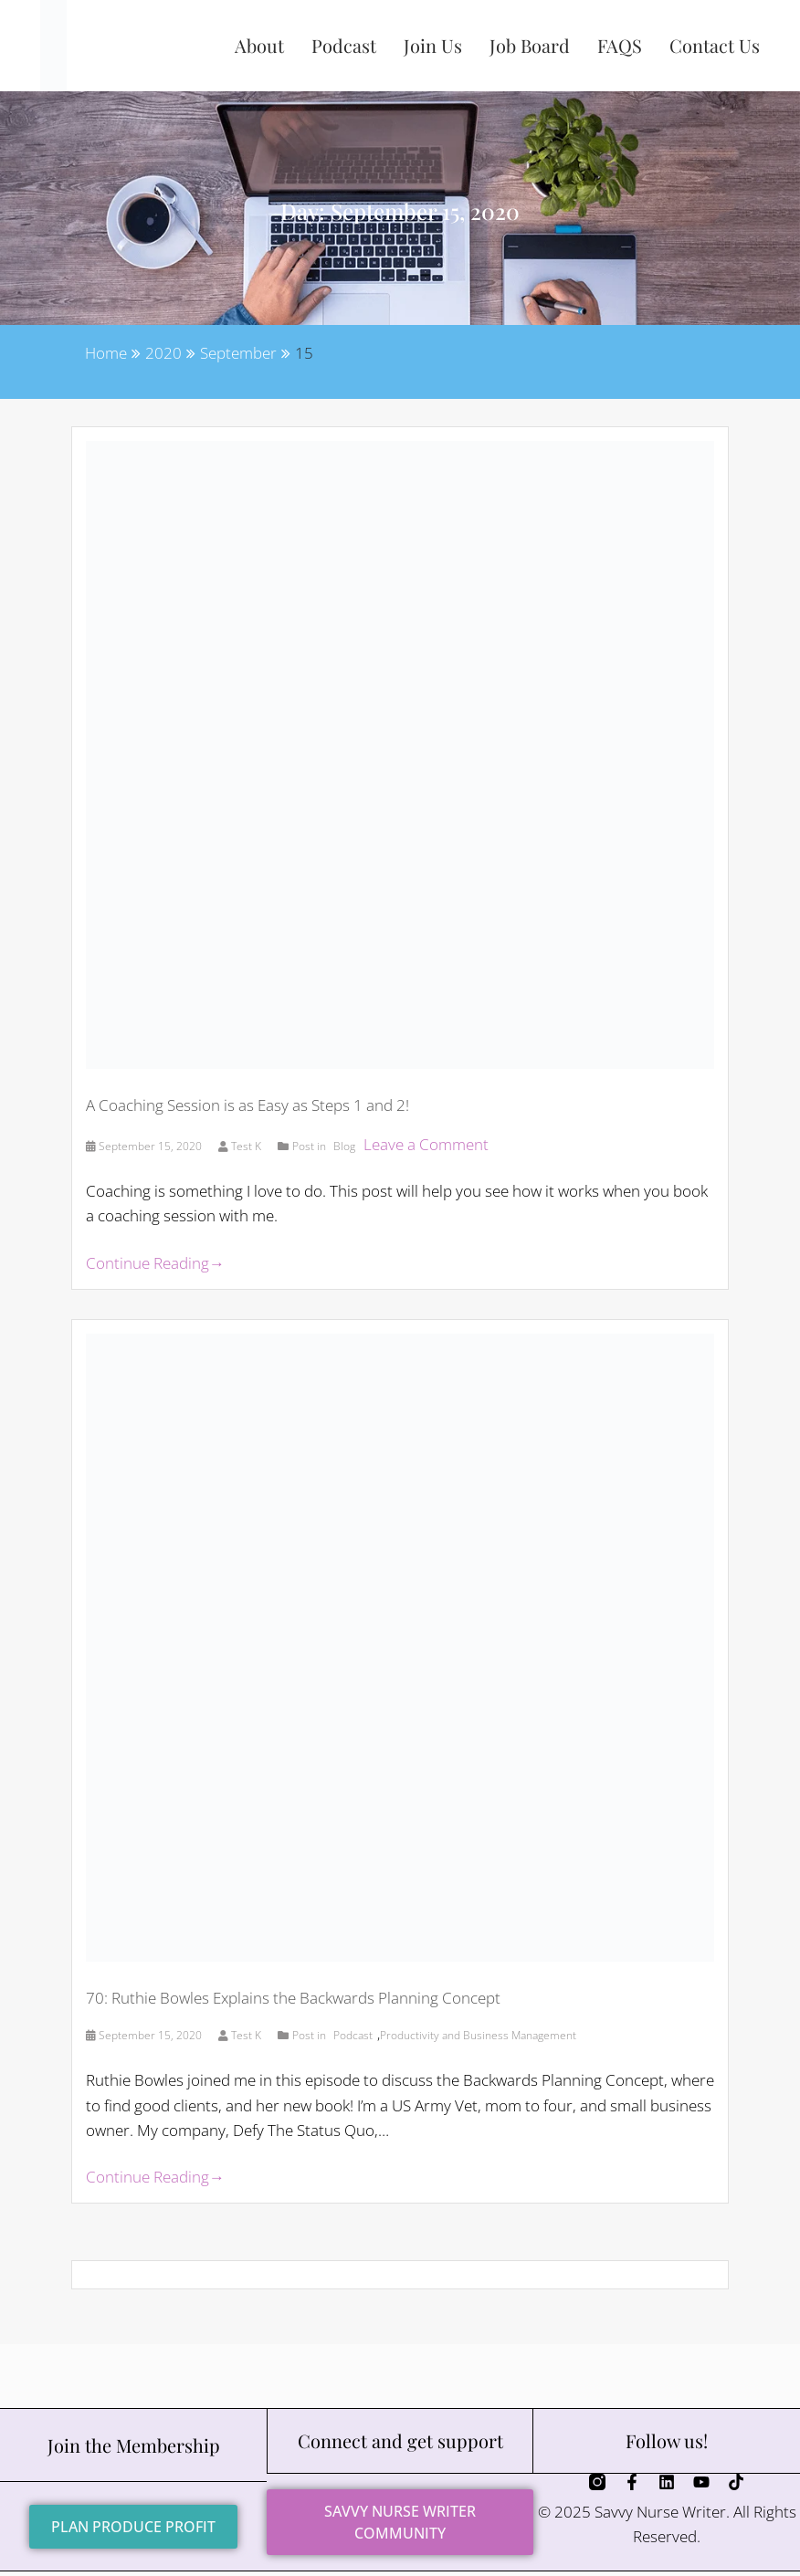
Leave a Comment (426, 1144)
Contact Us (714, 45)
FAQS (619, 45)
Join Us (433, 45)
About (259, 45)
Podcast (343, 45)
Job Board (529, 45)
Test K (241, 1146)
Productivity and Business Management (478, 2035)
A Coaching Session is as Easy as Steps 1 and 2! (247, 1104)
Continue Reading (155, 1262)
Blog (344, 1146)
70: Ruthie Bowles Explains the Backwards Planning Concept (293, 1997)
